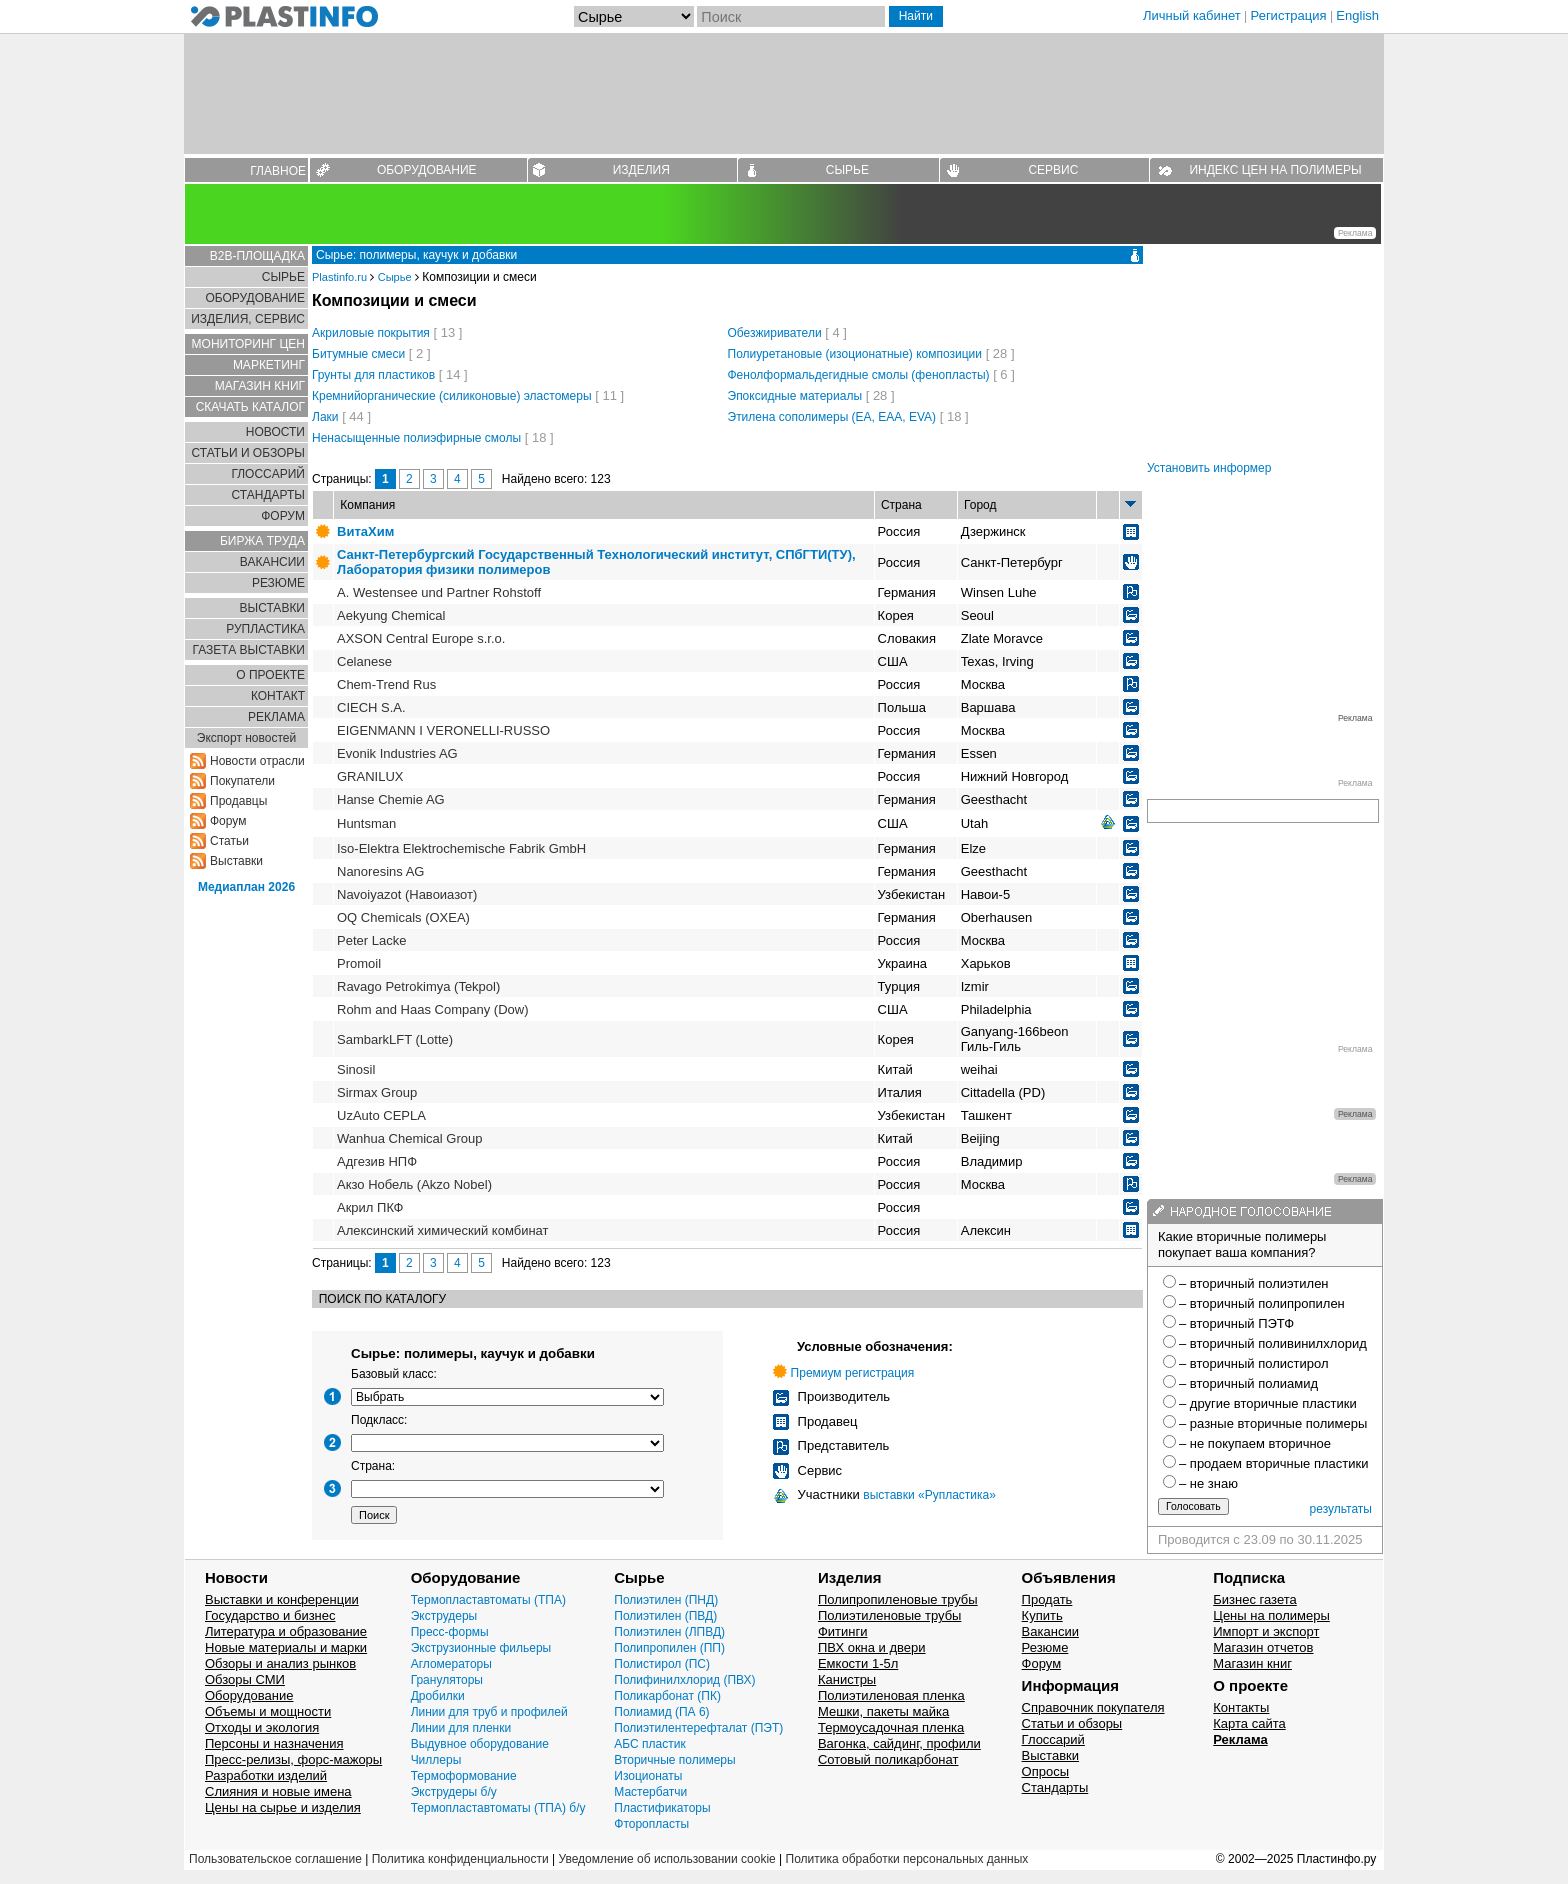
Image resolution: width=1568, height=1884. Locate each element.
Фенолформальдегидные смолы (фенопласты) (859, 375)
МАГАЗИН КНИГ (260, 386)
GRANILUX (370, 776)
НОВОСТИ (275, 432)
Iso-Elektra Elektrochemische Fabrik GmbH (461, 848)
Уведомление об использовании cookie (666, 1859)
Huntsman (366, 823)
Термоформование (464, 1776)
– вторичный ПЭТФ (1236, 1323)
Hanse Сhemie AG (391, 799)
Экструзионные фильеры (481, 1648)
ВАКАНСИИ (272, 562)
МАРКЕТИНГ (269, 365)
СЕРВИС (1053, 170)
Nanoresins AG (380, 871)
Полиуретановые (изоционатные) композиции (855, 354)
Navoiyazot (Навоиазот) (407, 894)
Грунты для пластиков (373, 375)
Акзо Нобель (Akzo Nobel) (414, 1184)
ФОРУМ (283, 516)
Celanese (364, 661)
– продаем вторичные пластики (1273, 1463)
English (1357, 15)
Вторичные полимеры (674, 1760)
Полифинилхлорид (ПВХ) (684, 1680)
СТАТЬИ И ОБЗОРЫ (248, 453)
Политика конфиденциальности (460, 1859)
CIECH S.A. (371, 707)
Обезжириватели (775, 333)
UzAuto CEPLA (381, 1115)
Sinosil (356, 1069)
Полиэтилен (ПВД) (665, 1616)
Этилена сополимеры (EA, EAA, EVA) (832, 417)
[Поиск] (791, 16)
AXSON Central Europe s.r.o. (421, 638)
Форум (228, 821)
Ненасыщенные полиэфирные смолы (416, 438)
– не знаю (1208, 1483)
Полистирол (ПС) (662, 1664)
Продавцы (238, 801)
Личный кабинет (1192, 15)
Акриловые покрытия (371, 333)
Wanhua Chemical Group (409, 1138)
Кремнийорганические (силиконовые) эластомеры (452, 396)
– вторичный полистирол (1253, 1363)
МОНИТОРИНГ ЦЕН (248, 344)
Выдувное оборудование (480, 1744)
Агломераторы (451, 1664)
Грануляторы (447, 1680)
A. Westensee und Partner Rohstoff (439, 592)
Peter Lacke (371, 940)
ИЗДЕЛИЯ (641, 170)
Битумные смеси (358, 354)
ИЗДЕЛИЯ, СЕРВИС (248, 319)
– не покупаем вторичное (1255, 1443)
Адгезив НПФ (377, 1161)
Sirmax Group (377, 1092)
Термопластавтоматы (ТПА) (488, 1600)
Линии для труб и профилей (489, 1712)
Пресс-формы (450, 1632)
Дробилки (438, 1696)
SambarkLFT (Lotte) (395, 1039)
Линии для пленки (461, 1728)
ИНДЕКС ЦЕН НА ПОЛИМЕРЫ (1275, 170)
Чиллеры (436, 1760)
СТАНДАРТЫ (268, 495)
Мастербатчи (650, 1792)
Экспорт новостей (246, 738)
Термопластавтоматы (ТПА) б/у (498, 1808)
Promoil (359, 963)
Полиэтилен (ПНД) (666, 1600)
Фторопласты (651, 1824)
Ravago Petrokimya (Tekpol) (418, 986)
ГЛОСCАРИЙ (268, 474)
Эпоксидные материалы (795, 396)
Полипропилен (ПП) (669, 1648)
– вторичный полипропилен (1262, 1303)
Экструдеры (444, 1616)
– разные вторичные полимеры (1273, 1423)
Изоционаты (648, 1776)
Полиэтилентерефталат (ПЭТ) (698, 1728)
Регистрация (1289, 15)
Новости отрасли (257, 761)
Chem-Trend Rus (386, 684)
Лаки (325, 417)
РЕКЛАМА (276, 717)
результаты (1341, 1509)
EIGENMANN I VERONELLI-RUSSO (443, 730)
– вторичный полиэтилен (1254, 1283)
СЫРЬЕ (847, 170)
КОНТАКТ (278, 696)
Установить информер (1209, 468)
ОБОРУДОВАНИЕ (427, 170)
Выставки (236, 861)
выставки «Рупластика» (929, 1495)
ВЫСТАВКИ (272, 608)
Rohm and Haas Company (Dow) (432, 1009)
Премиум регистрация (853, 1373)
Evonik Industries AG (397, 753)
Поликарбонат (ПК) (667, 1696)
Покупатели (242, 781)
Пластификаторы (662, 1808)
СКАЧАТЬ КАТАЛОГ (250, 407)
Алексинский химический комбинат (443, 1230)
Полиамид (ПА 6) (661, 1712)
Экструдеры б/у (454, 1792)
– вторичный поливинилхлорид (1273, 1343)
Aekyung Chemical (391, 615)
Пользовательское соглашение (275, 1859)
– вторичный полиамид (1248, 1383)
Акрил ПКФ (370, 1207)
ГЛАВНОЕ (278, 171)
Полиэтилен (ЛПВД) (669, 1632)
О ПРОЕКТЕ (270, 675)
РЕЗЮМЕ (278, 583)
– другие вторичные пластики (1268, 1403)
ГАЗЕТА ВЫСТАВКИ (248, 650)
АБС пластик (649, 1744)
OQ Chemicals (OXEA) (403, 917)
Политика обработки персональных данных (907, 1859)
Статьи (229, 841)
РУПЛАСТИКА (265, 629)
